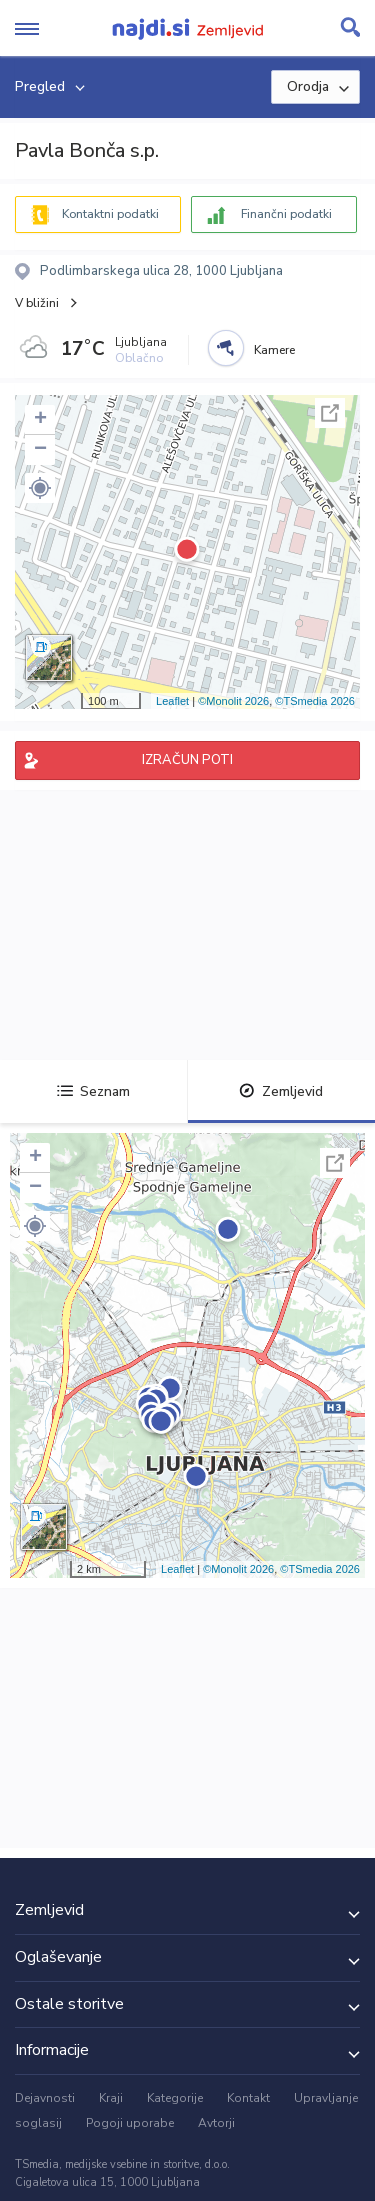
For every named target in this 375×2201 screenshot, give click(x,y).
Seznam (93, 1091)
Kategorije (175, 2098)
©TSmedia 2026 (315, 701)
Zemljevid (281, 1091)
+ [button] (40, 420)
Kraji (111, 2098)
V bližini (37, 303)
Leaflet (172, 701)
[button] (40, 488)
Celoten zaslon (330, 413)
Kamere (274, 350)
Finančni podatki (286, 214)
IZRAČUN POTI (187, 760)
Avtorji (216, 2123)
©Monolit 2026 (233, 701)
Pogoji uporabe (130, 2123)
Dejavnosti (45, 2098)
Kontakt (248, 2098)
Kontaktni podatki (110, 214)
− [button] (40, 450)
